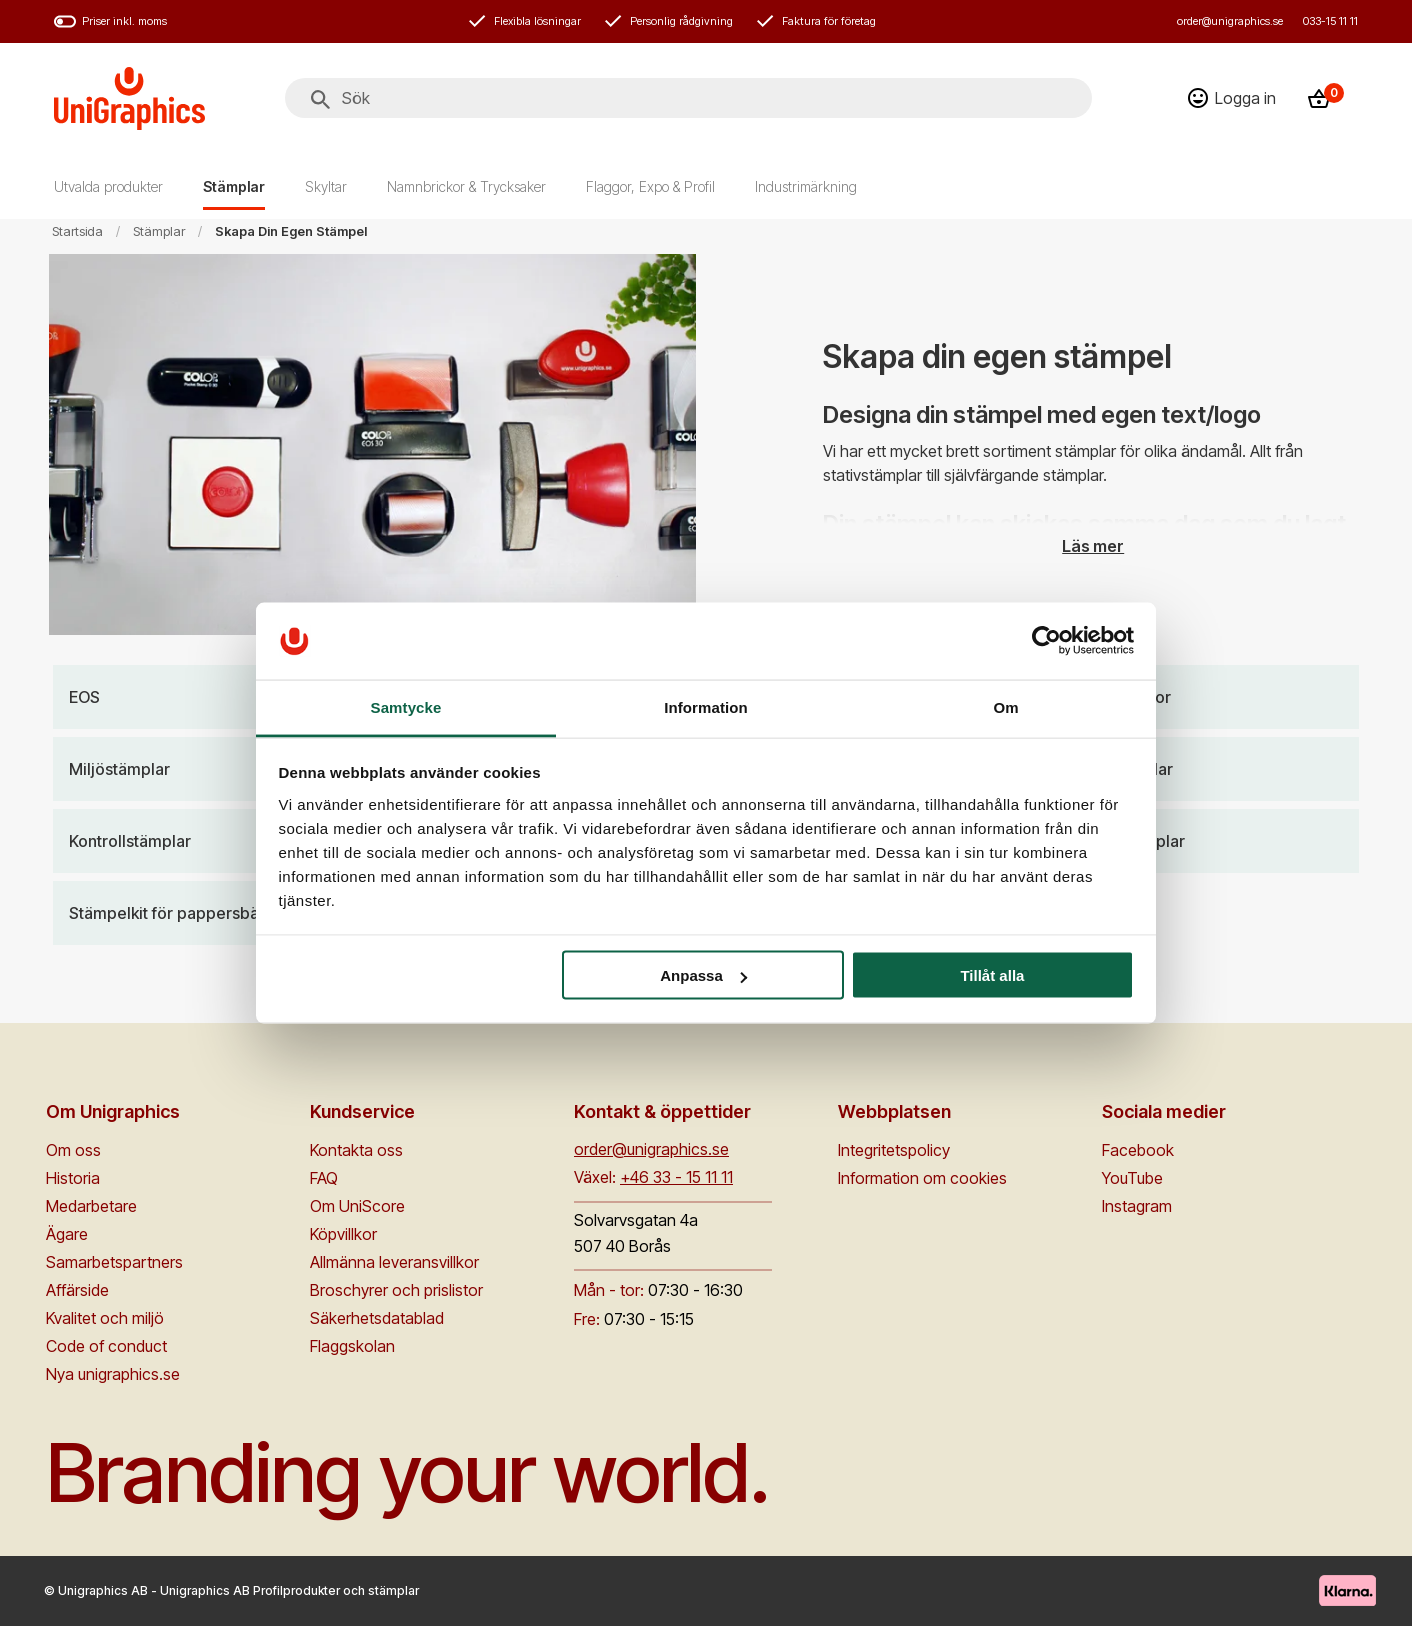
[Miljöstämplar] (213, 769)
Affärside (77, 1290)
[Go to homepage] (129, 98)
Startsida (77, 231)
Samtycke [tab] (406, 706)
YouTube (1132, 1178)
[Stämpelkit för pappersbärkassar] (213, 913)
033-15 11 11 (1330, 21)
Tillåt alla (992, 975)
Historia (73, 1178)
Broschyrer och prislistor (396, 1290)
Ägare (67, 1234)
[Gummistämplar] (1199, 769)
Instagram (1137, 1206)
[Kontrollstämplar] (213, 841)
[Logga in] (1232, 98)
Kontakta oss (356, 1150)
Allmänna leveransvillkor (394, 1262)
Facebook (1138, 1150)
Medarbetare (91, 1206)
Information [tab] (706, 706)
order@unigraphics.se (1230, 21)
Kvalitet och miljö (105, 1318)
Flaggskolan (352, 1346)
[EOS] (213, 697)
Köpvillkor (343, 1234)
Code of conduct (106, 1346)
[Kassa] (1325, 98)
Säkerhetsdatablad (377, 1318)
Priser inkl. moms (110, 21)
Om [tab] (1005, 706)
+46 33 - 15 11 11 (676, 1177)
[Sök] (320, 100)
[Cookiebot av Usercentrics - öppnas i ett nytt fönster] (1046, 641)
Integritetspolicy (894, 1150)
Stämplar (159, 231)
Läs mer (1093, 545)
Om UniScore (357, 1206)
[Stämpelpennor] (1199, 697)
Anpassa (703, 975)
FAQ (324, 1178)
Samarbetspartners (114, 1262)
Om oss (73, 1150)
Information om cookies (922, 1178)
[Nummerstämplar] (1199, 841)
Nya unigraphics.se (113, 1374)
